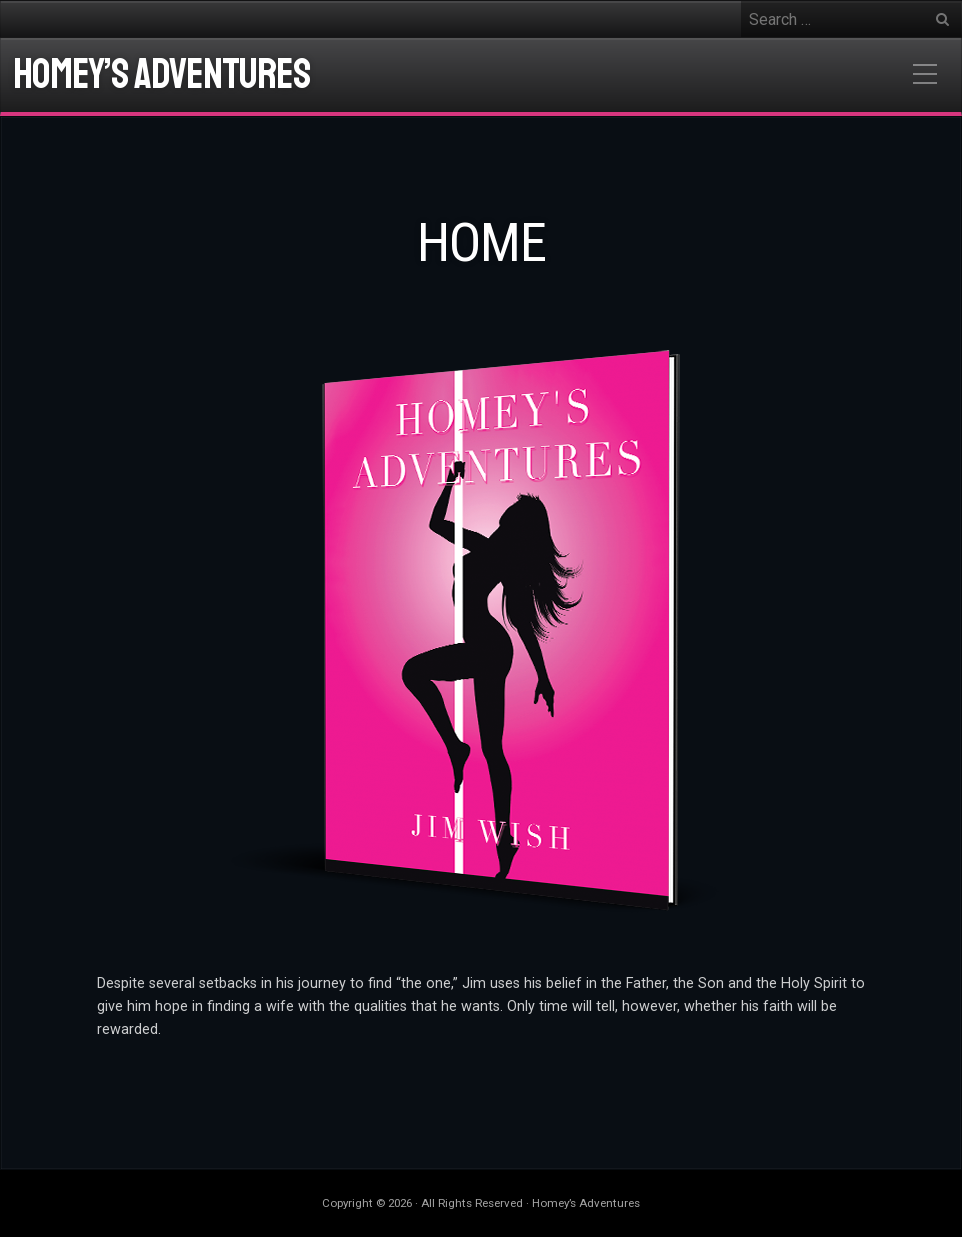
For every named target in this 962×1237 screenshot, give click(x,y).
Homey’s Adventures (161, 75)
